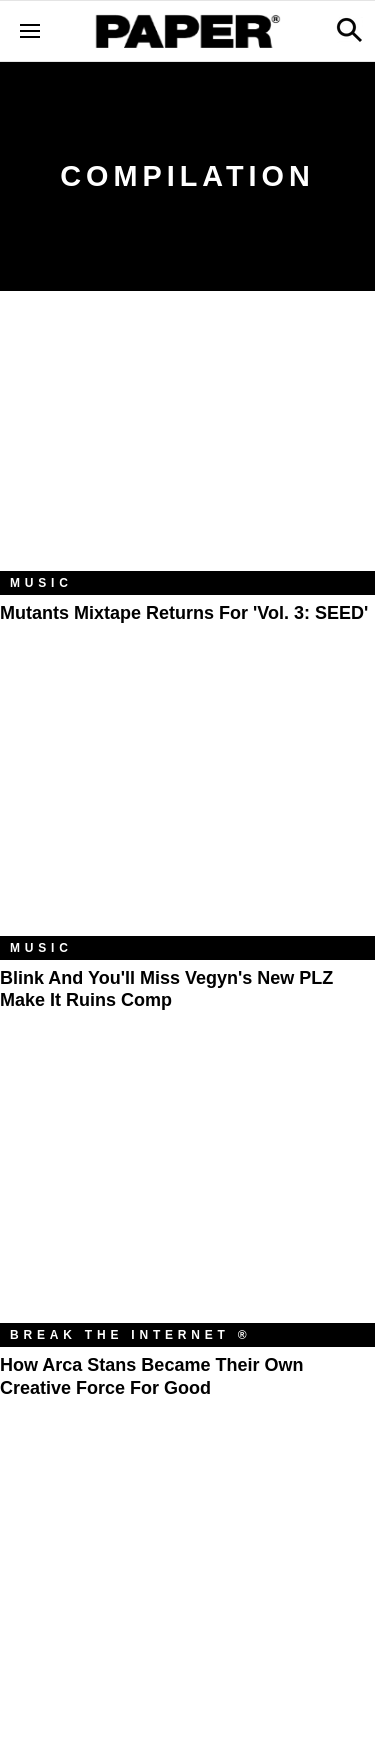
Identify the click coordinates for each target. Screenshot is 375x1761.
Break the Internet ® (131, 1335)
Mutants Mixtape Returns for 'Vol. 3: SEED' (184, 613)
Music (41, 583)
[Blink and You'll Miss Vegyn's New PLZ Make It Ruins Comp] (187, 811)
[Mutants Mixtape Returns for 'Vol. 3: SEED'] (187, 446)
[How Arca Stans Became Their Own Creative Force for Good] (187, 1198)
